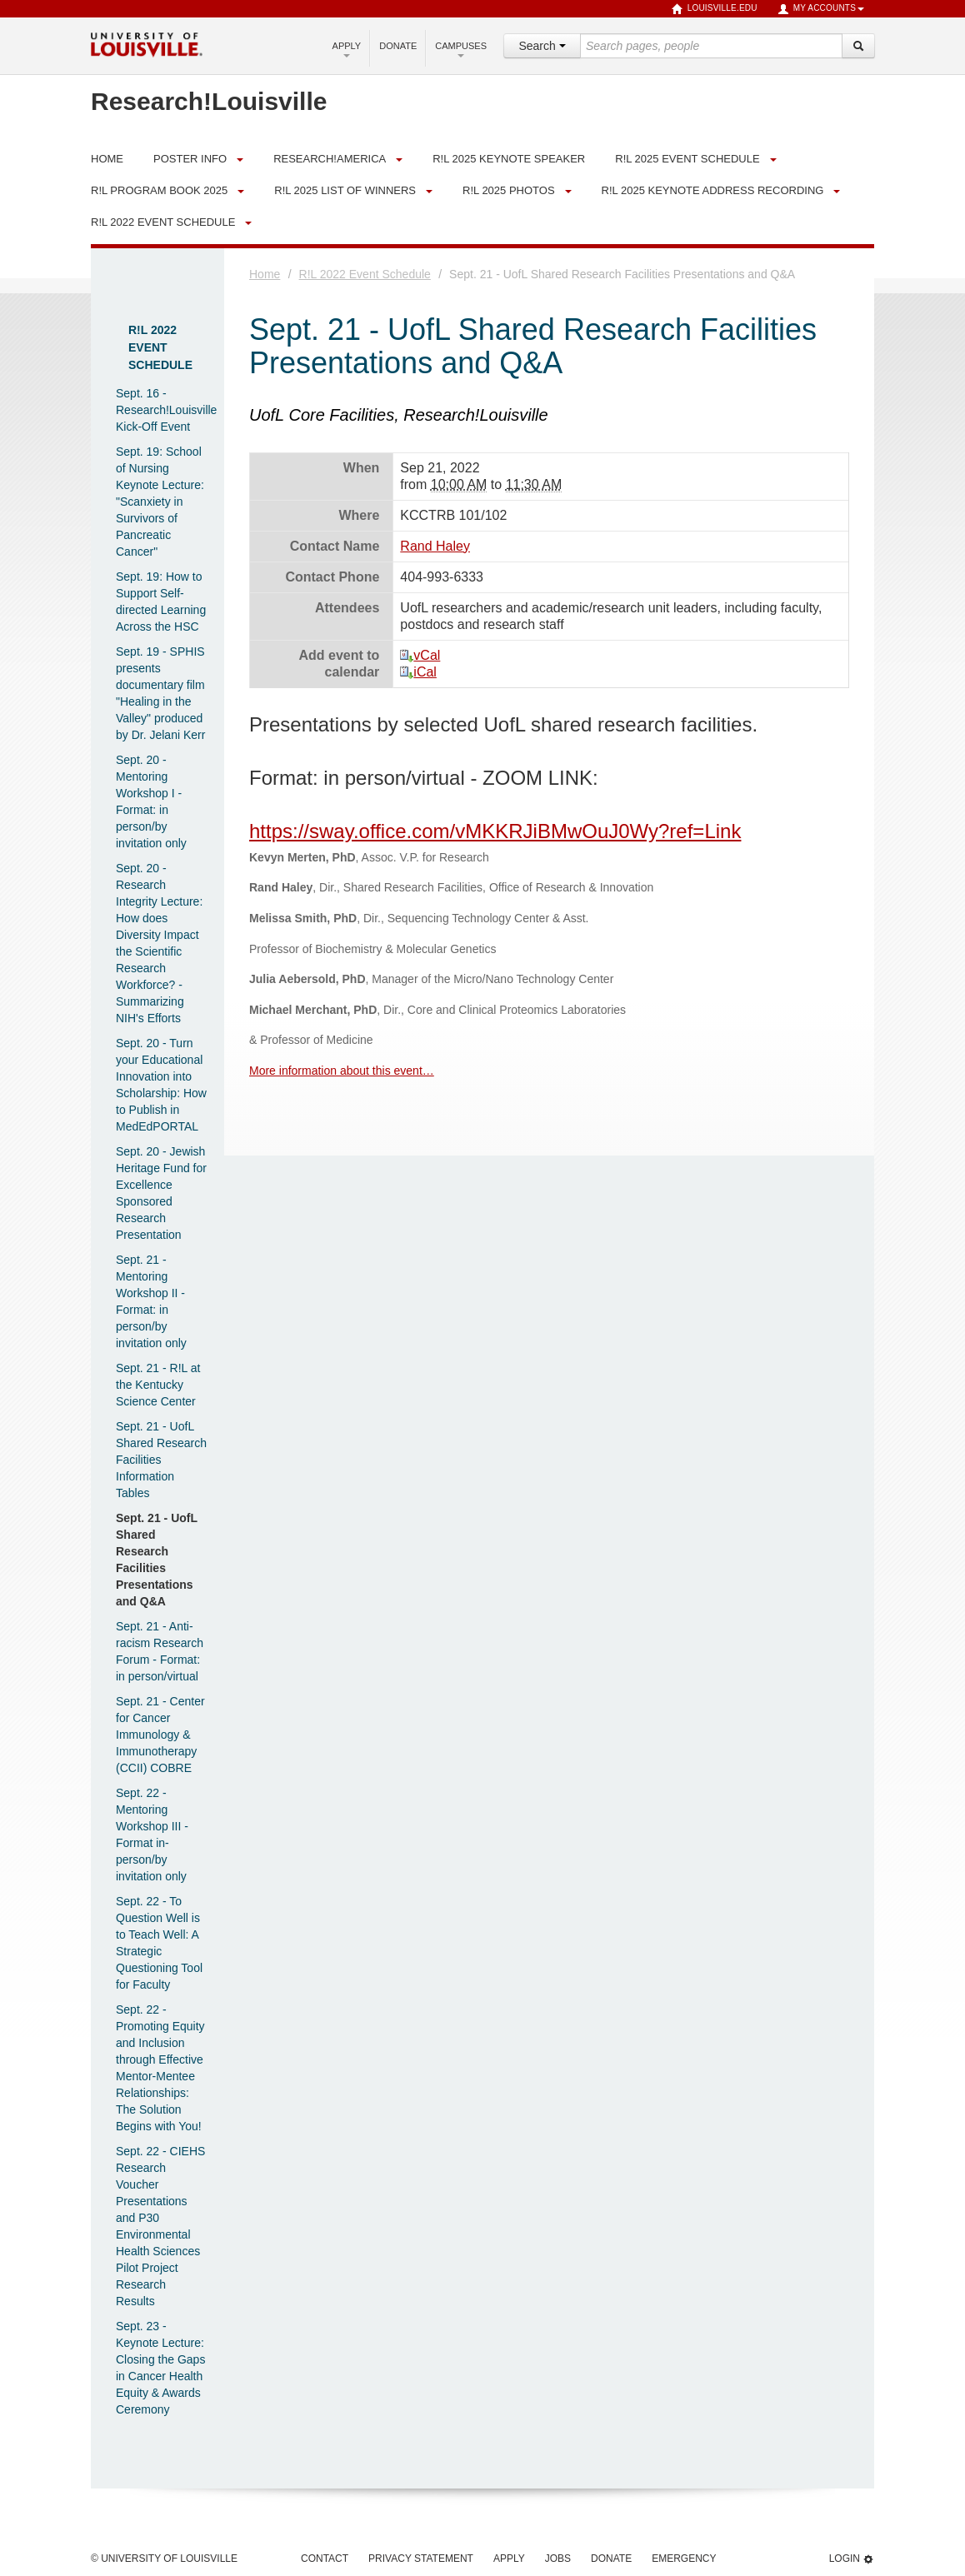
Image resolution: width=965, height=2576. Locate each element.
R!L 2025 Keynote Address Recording (713, 190)
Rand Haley (435, 546)
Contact (324, 2558)
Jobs (558, 2558)
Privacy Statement (420, 2558)
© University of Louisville (164, 2558)
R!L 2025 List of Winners (345, 190)
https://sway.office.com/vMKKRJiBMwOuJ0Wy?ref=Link (495, 831)
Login (851, 2559)
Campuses (461, 49)
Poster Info (190, 158)
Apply (347, 49)
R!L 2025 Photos (508, 190)
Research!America (329, 158)
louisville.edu (715, 9)
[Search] (858, 45)
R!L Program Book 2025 (159, 190)
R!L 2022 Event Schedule (163, 222)
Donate (398, 46)
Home (264, 274)
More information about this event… (341, 1070)
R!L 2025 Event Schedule (687, 158)
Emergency (684, 2558)
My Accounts (821, 9)
